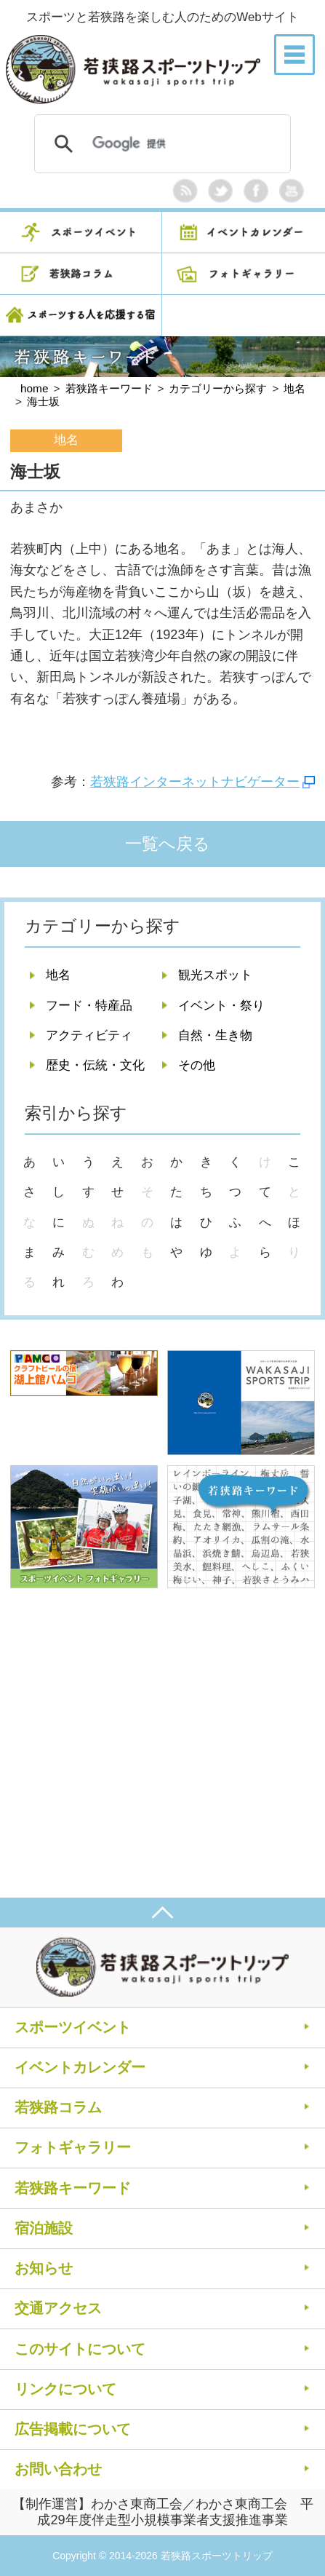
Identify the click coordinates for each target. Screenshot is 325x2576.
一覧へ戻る (167, 844)
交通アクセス (58, 2308)
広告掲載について (73, 2429)
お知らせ (44, 2268)
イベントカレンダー (80, 2067)
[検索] (159, 144)
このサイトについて (80, 2349)
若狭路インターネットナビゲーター (195, 781)
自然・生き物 (215, 1035)
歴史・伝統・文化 (95, 1065)
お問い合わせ (58, 2469)
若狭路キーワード (73, 2188)
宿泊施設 (44, 2228)
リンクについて (65, 2389)
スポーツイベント (73, 2027)
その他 (196, 1065)
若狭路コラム (58, 2107)
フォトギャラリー (73, 2147)
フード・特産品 (89, 1005)
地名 (58, 975)
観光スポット (215, 975)
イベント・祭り (221, 1005)
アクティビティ (89, 1035)
